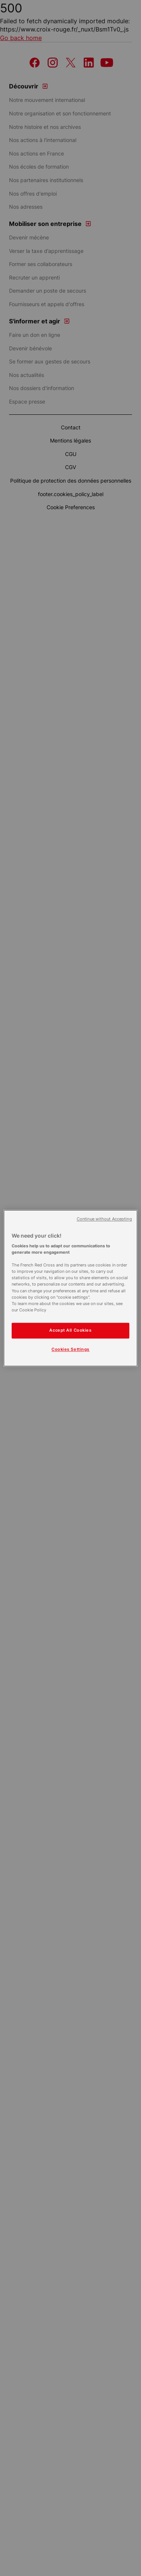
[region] (70, 1288)
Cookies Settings (70, 1349)
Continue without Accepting (104, 1219)
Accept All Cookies (70, 1330)
